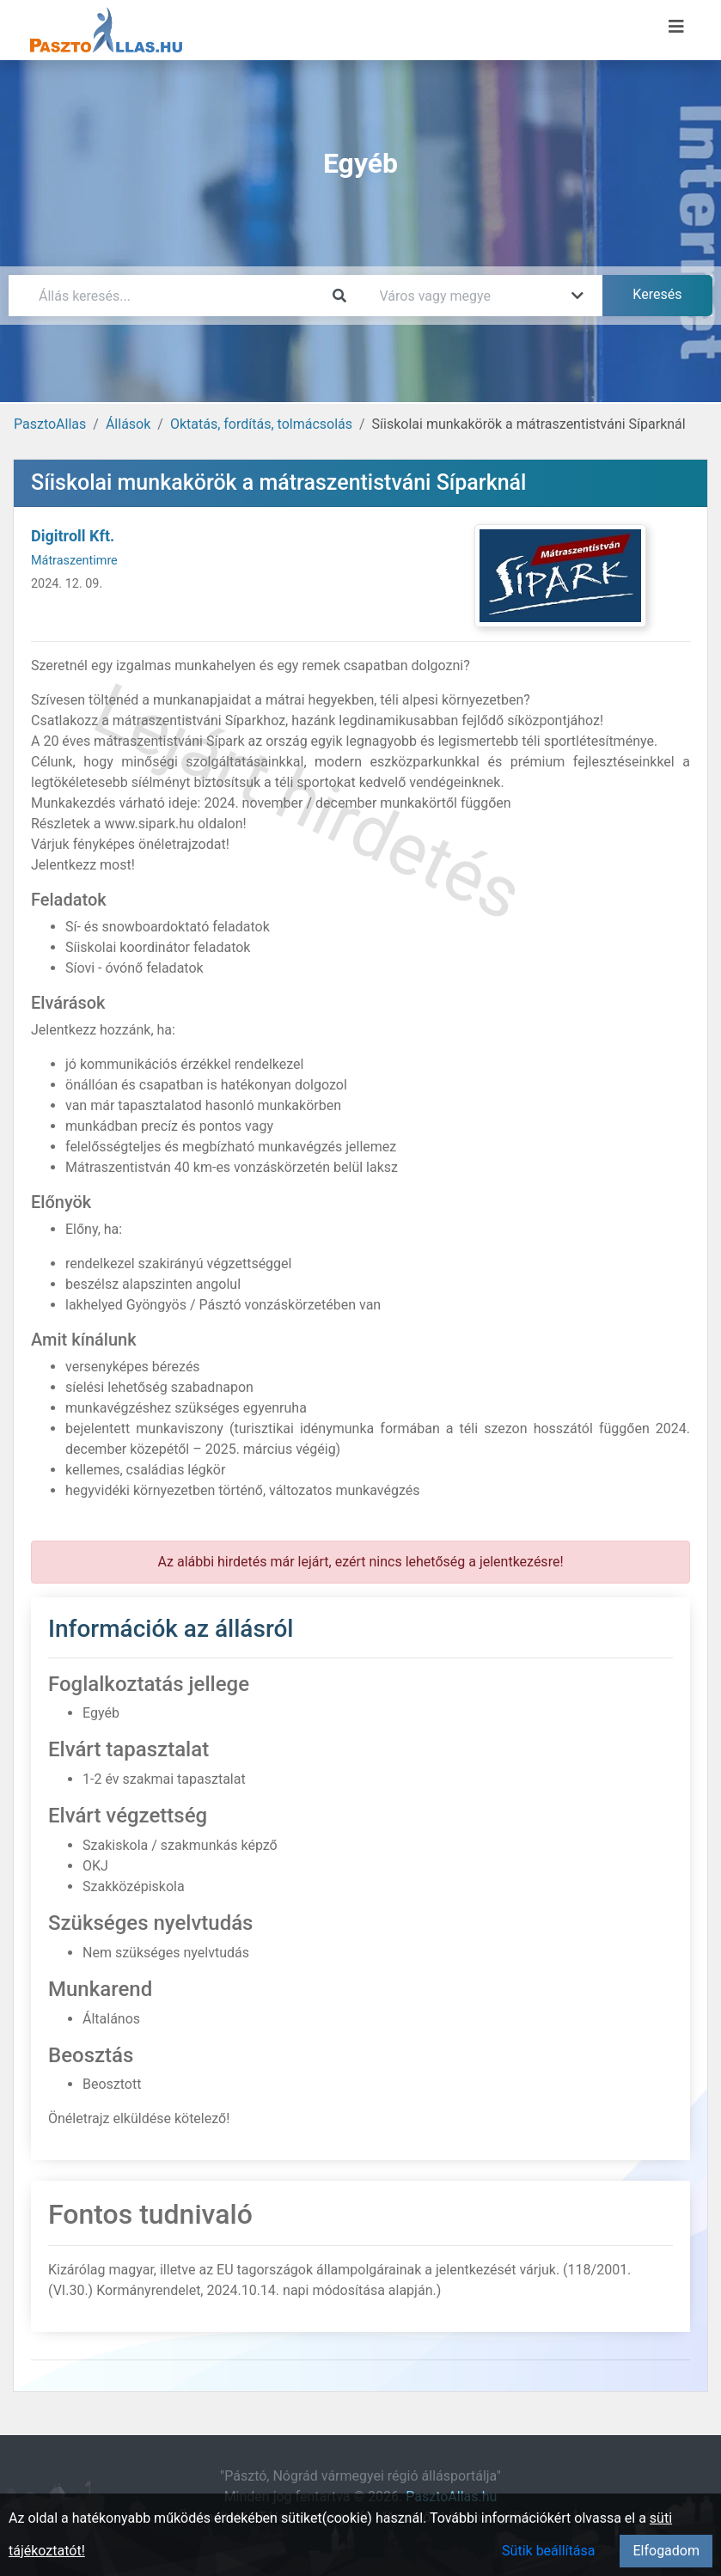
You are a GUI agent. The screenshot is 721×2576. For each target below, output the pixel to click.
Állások (128, 424)
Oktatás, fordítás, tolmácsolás (261, 424)
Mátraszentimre (74, 560)
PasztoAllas (50, 424)
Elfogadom (666, 2550)
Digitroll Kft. (72, 536)
